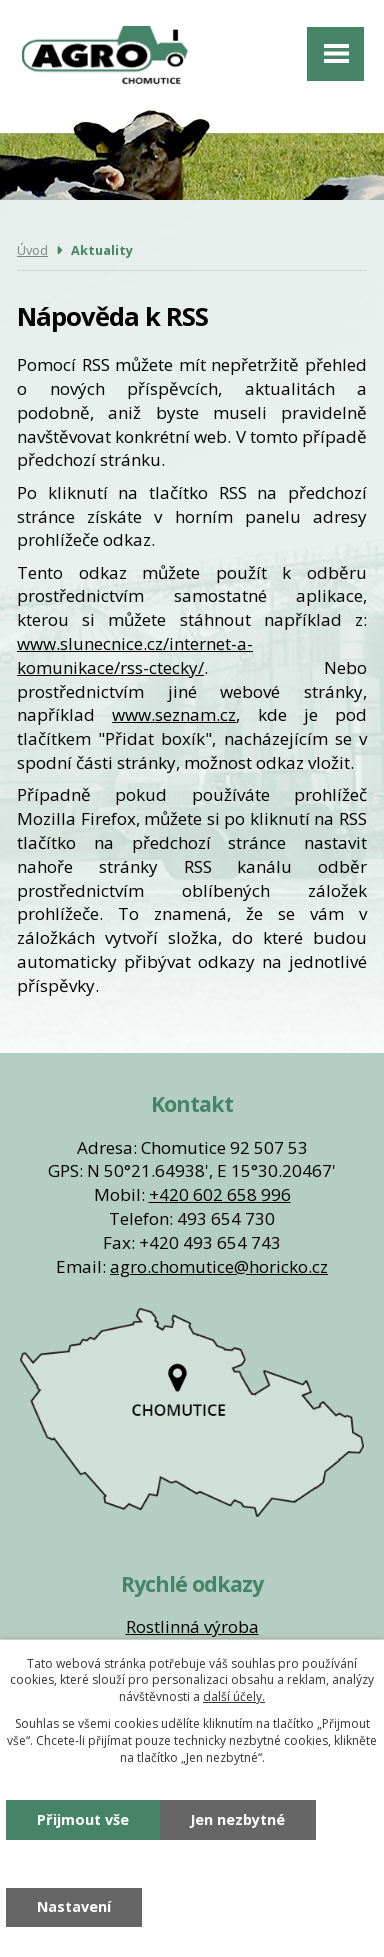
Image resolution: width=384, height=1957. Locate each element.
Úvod (32, 250)
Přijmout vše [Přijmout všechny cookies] (83, 1819)
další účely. (234, 1696)
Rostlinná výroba (192, 1626)
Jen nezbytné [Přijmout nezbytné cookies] (237, 1819)
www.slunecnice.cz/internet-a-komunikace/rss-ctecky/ (135, 655)
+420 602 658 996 (220, 1194)
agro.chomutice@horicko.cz (219, 1266)
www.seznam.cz (174, 714)
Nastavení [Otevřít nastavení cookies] (74, 1906)
